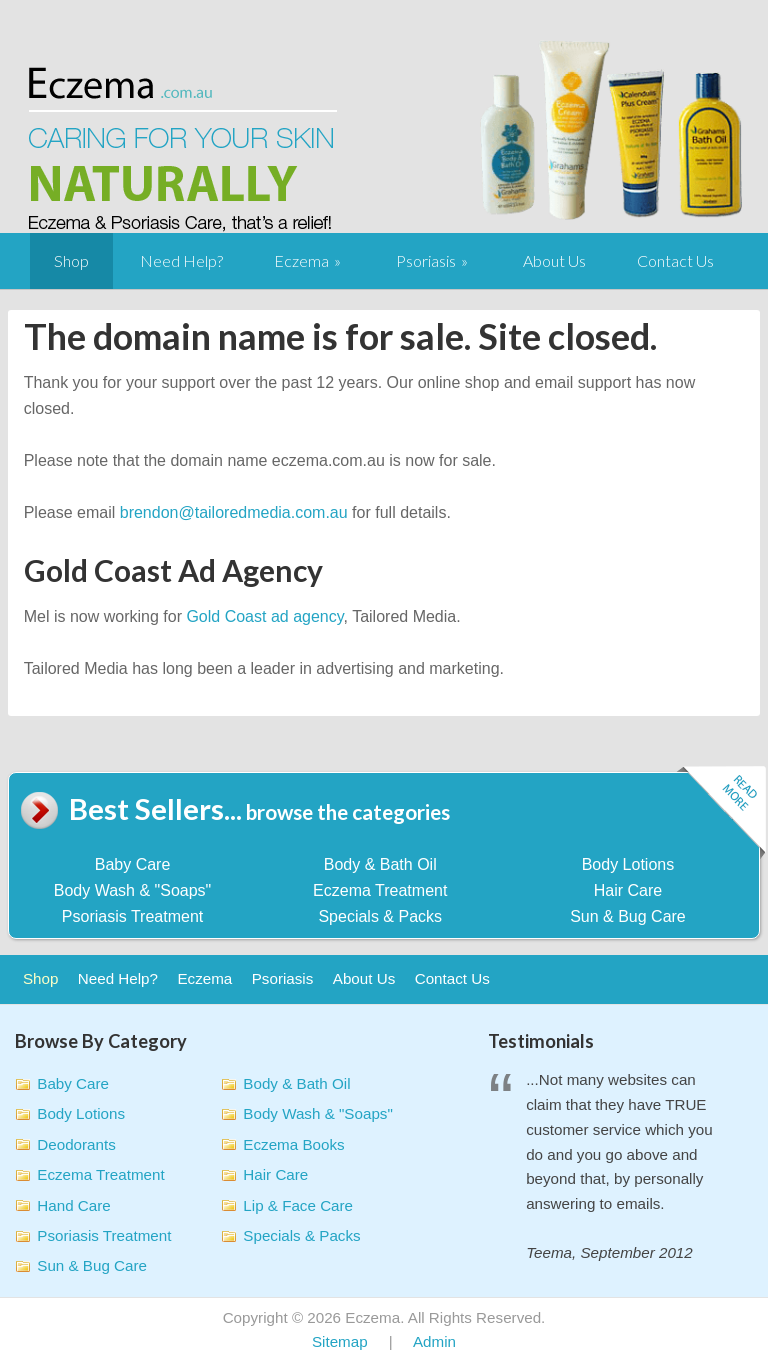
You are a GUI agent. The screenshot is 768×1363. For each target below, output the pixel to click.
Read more (721, 813)
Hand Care (73, 1205)
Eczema (301, 260)
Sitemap (340, 1341)
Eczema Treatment (380, 890)
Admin (434, 1341)
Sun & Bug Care (628, 916)
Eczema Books (293, 1144)
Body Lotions (628, 864)
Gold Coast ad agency (264, 616)
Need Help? (181, 260)
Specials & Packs (380, 916)
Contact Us (675, 260)
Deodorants (76, 1144)
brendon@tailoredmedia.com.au (234, 512)
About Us (554, 260)
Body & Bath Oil (380, 864)
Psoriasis (426, 260)
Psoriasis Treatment (132, 916)
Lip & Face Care (298, 1205)
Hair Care (628, 890)
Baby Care (133, 864)
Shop (71, 260)
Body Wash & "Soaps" (133, 890)
